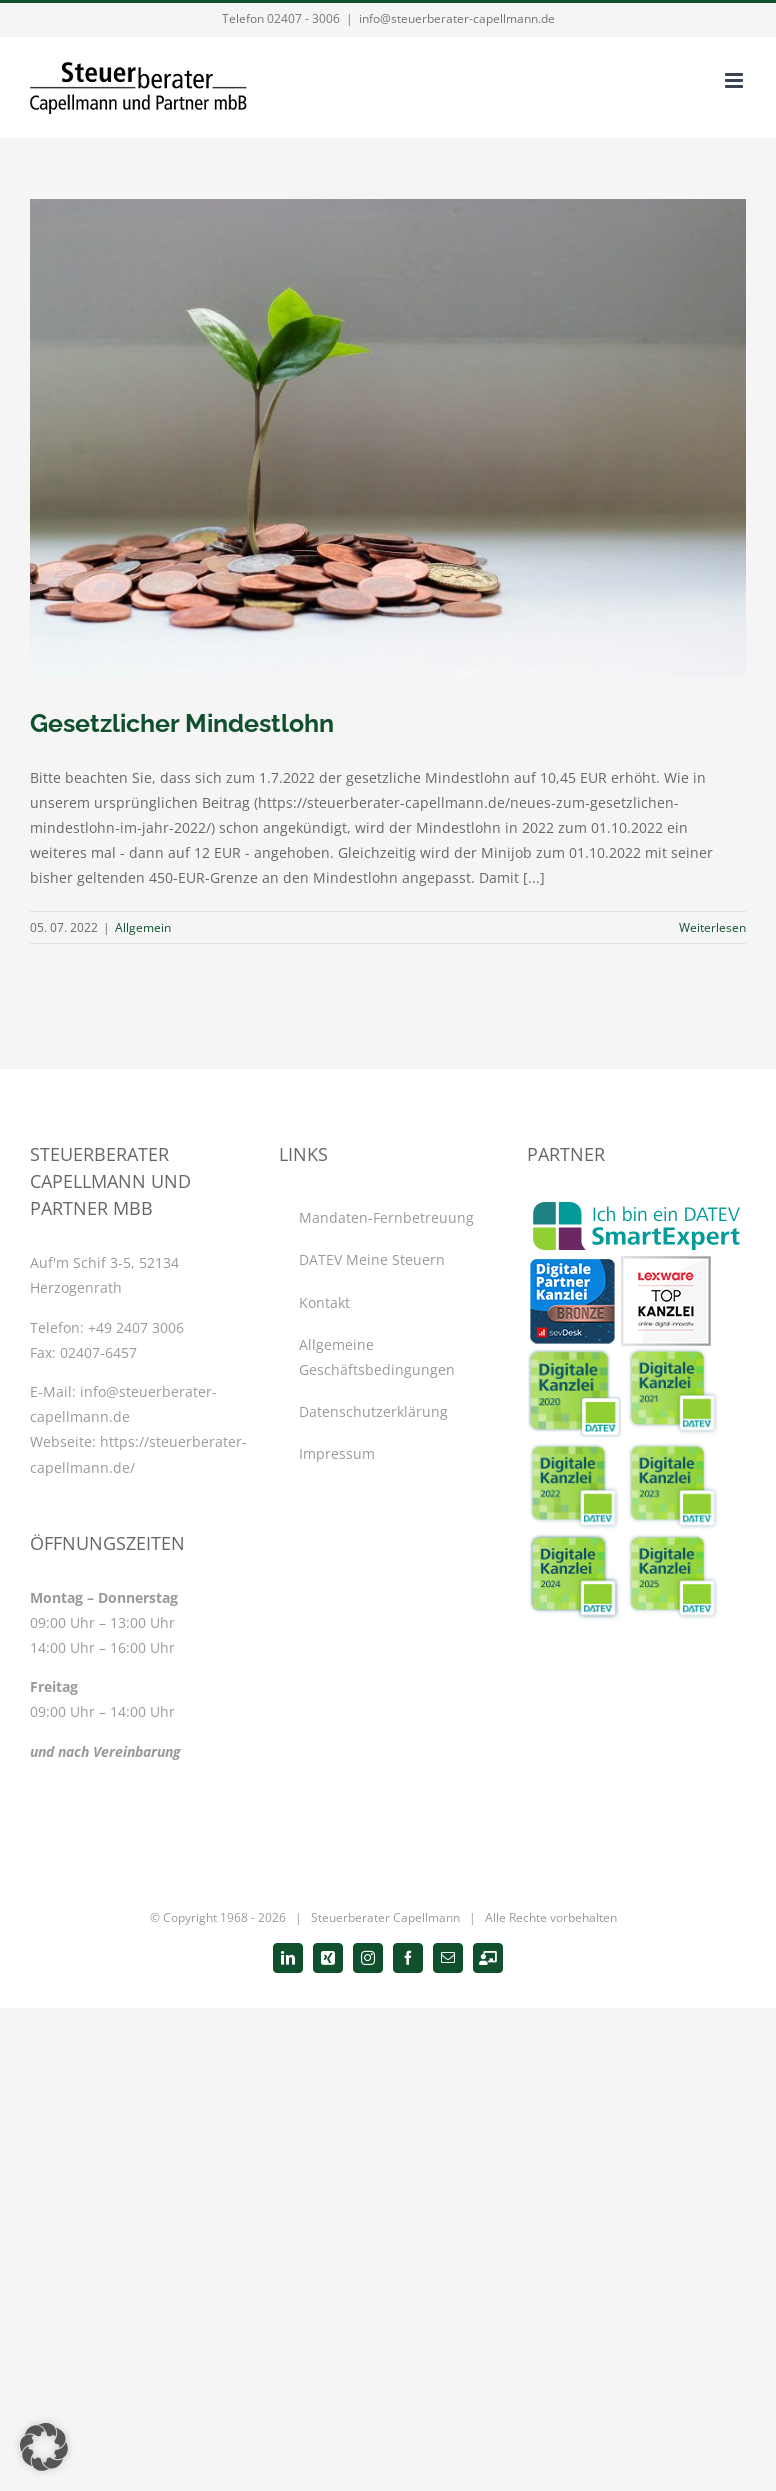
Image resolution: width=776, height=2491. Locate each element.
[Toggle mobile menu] (735, 80)
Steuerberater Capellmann (385, 1917)
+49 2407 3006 (136, 1327)
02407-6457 (98, 1352)
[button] (44, 2447)
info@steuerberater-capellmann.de (457, 18)
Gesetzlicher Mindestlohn (182, 723)
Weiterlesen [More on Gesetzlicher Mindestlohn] (712, 927)
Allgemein (143, 927)
